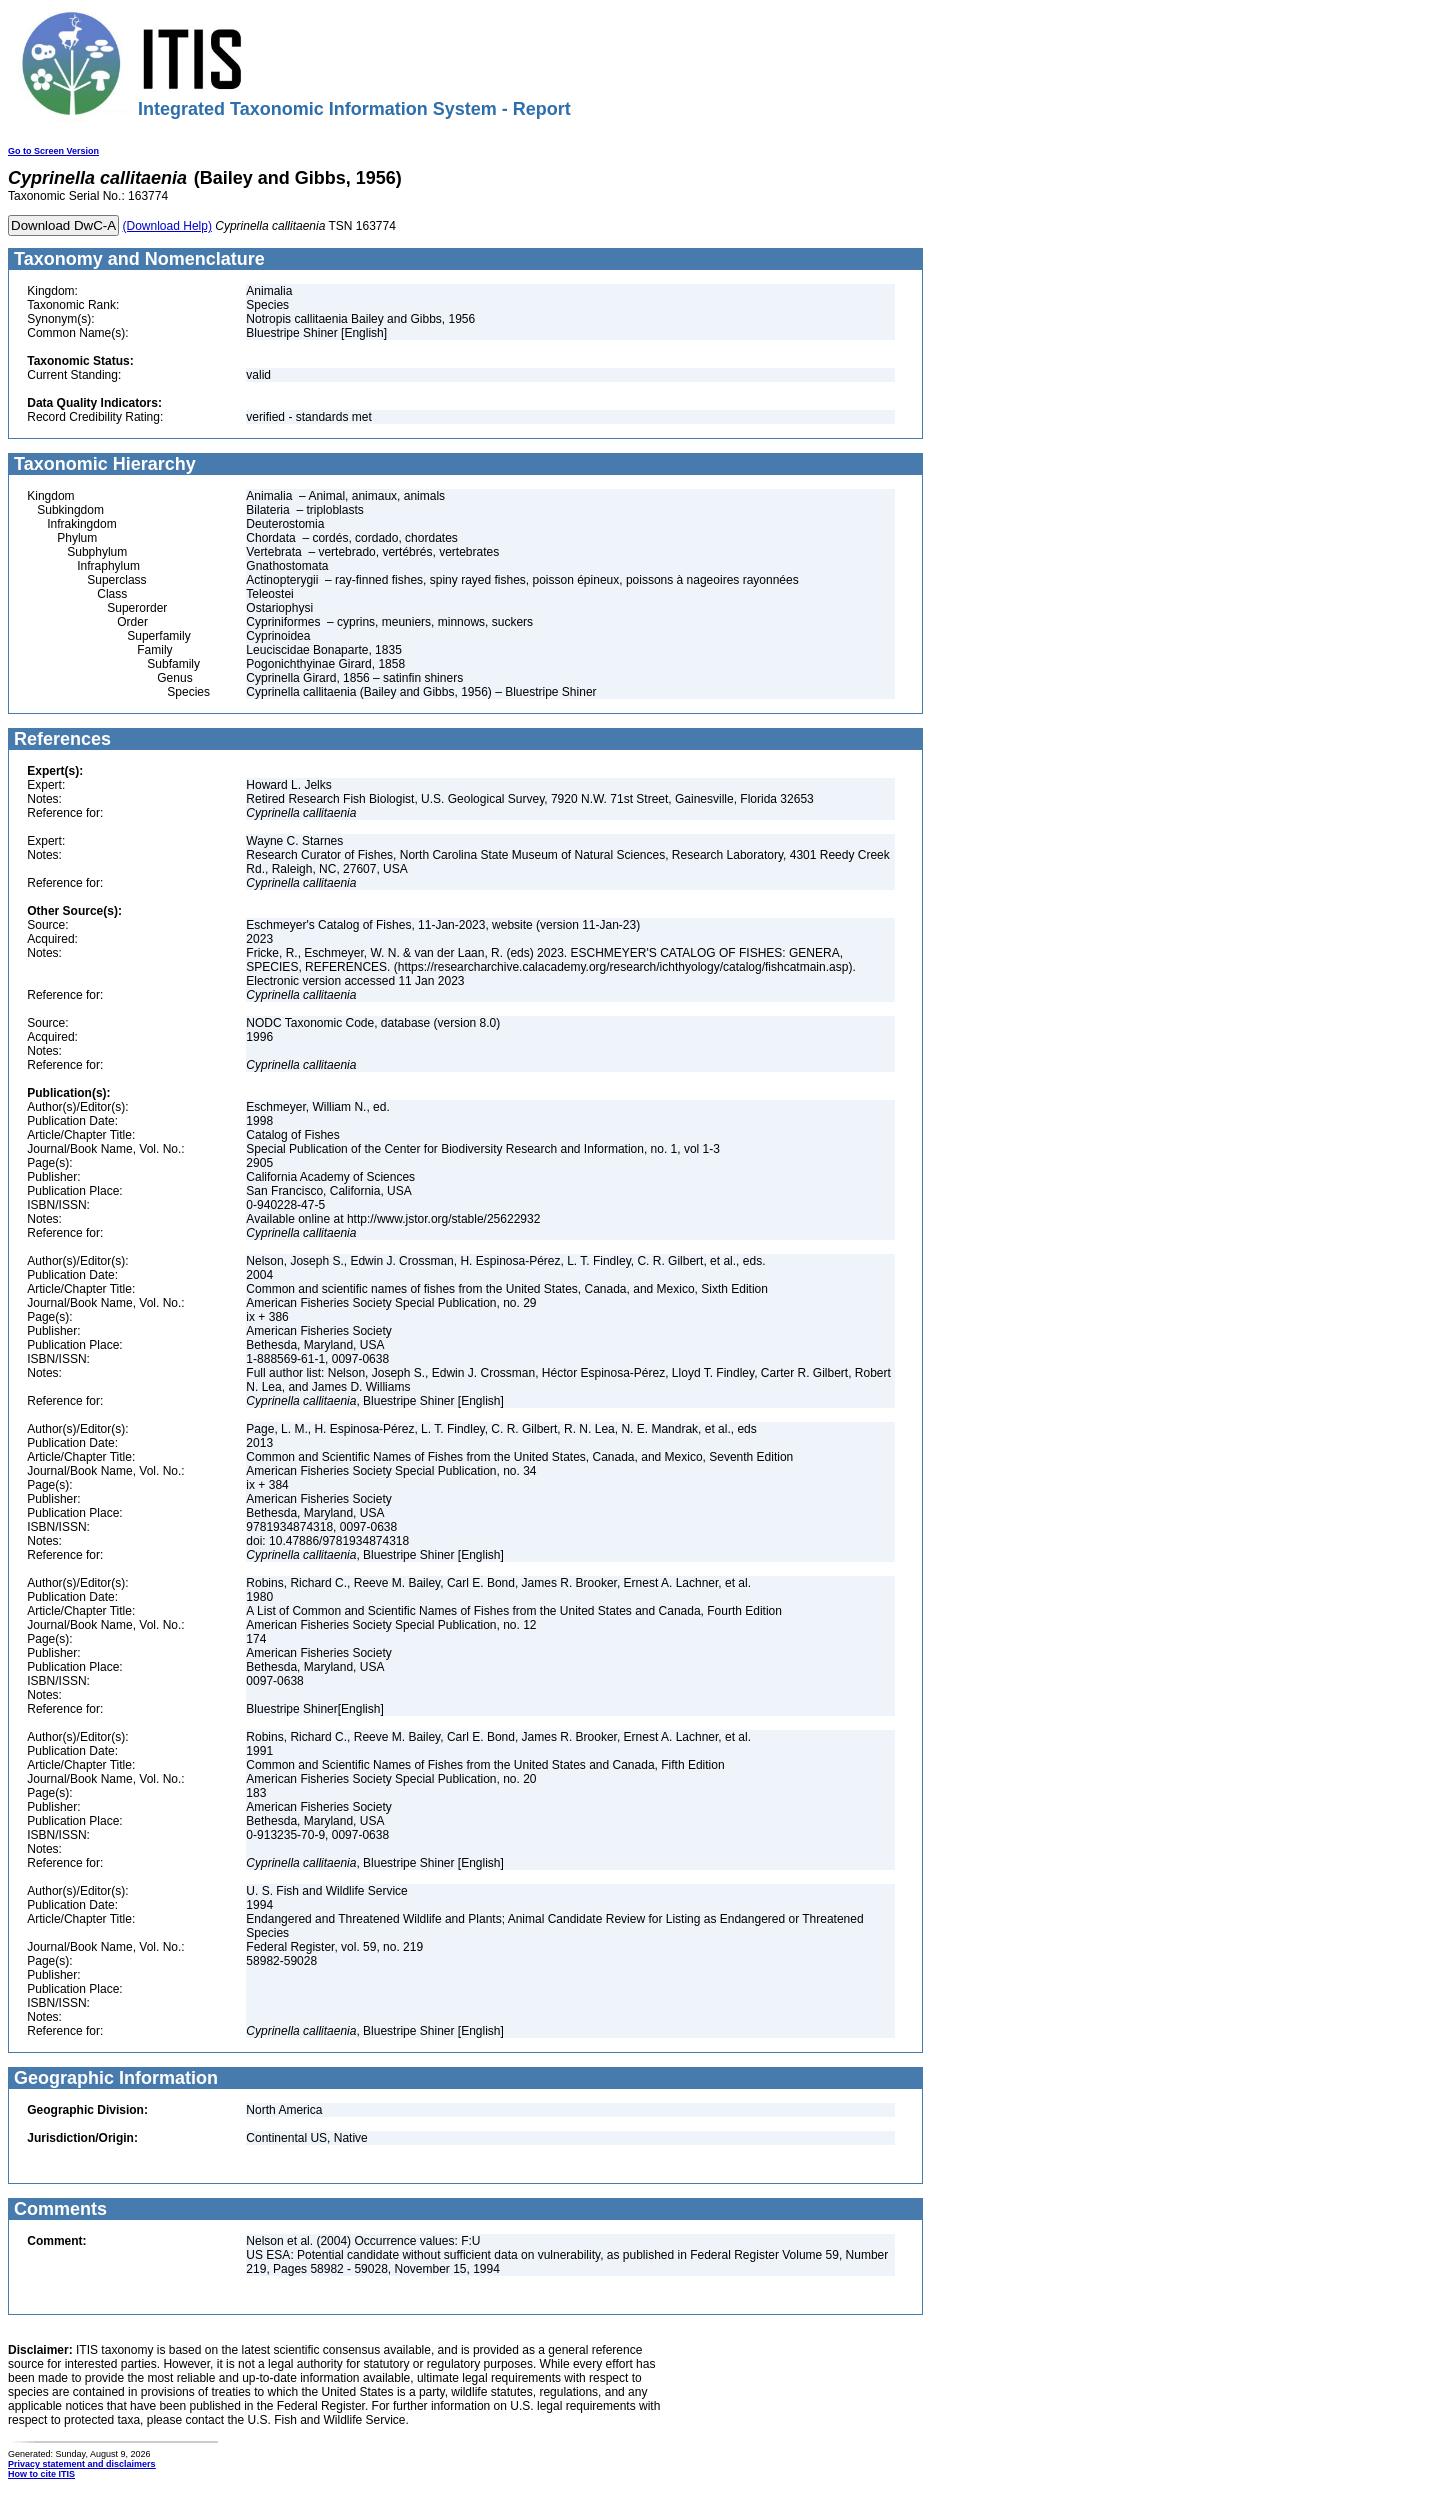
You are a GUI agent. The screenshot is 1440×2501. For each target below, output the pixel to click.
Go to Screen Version (53, 151)
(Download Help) (167, 226)
